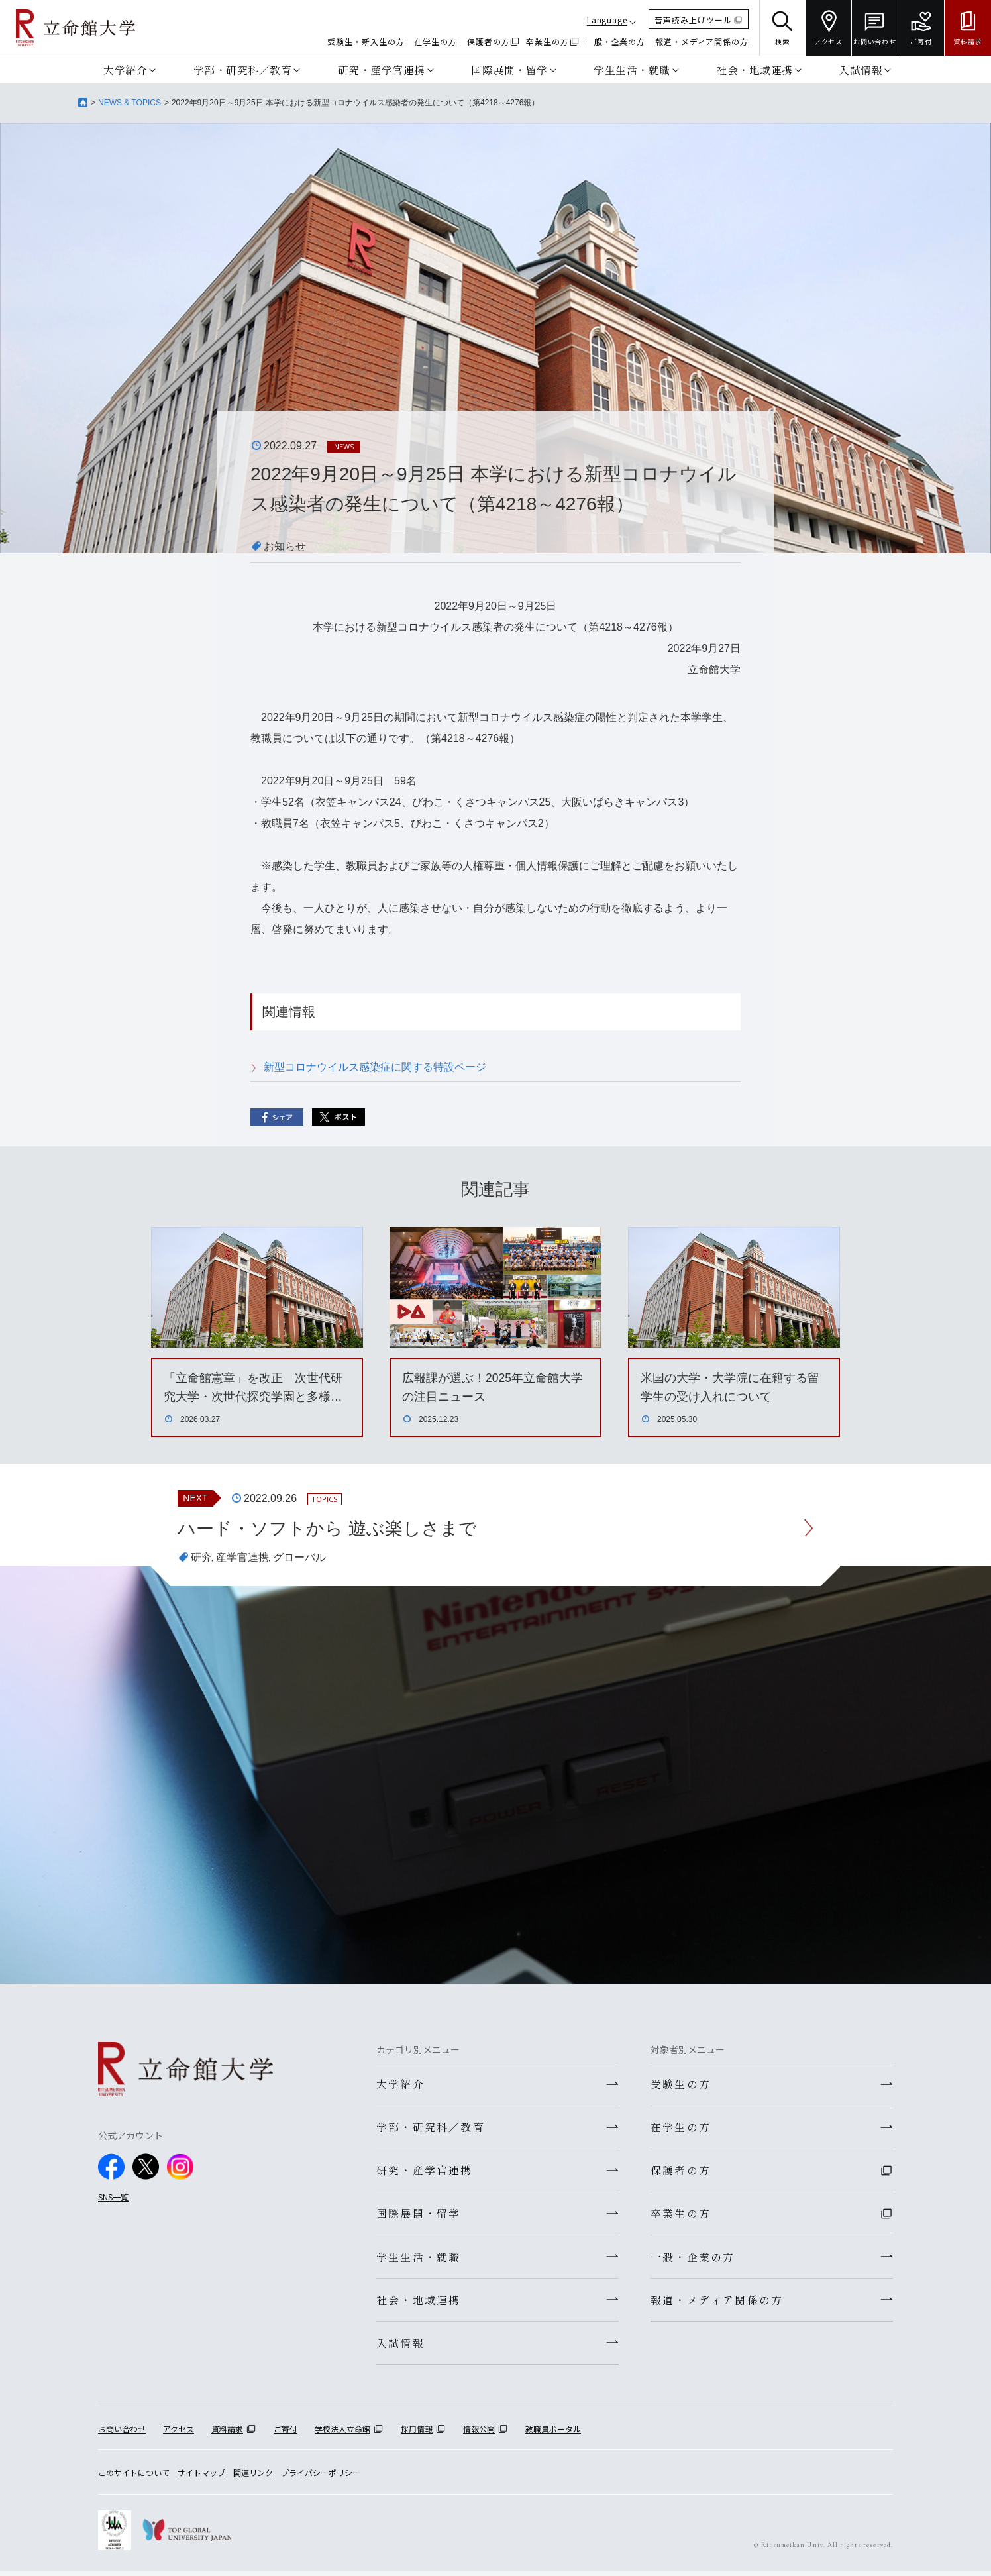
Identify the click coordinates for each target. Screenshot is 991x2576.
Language (607, 19)
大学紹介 (125, 70)
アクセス (178, 2433)
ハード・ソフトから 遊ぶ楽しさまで (333, 1528)
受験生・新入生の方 (365, 41)
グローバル (299, 1558)
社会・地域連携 (754, 70)
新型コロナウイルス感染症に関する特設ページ (375, 1067)
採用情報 (417, 2433)
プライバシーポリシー (320, 2477)
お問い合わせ (122, 2433)
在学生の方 (435, 41)
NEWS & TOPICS (129, 102)
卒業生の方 (547, 41)
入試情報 (860, 70)
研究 (201, 1558)
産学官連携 (242, 1558)
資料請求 (227, 2433)
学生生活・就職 (632, 70)
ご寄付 (285, 2433)
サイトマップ (201, 2477)
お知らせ (285, 546)
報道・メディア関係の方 (702, 41)
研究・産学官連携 (381, 70)
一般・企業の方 (615, 41)
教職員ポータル (553, 2433)
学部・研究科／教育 (242, 70)
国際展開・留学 (509, 70)
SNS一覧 (113, 2197)
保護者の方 (488, 41)
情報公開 (479, 2433)
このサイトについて (134, 2477)
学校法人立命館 (342, 2433)
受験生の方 (681, 2084)
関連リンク (253, 2477)
